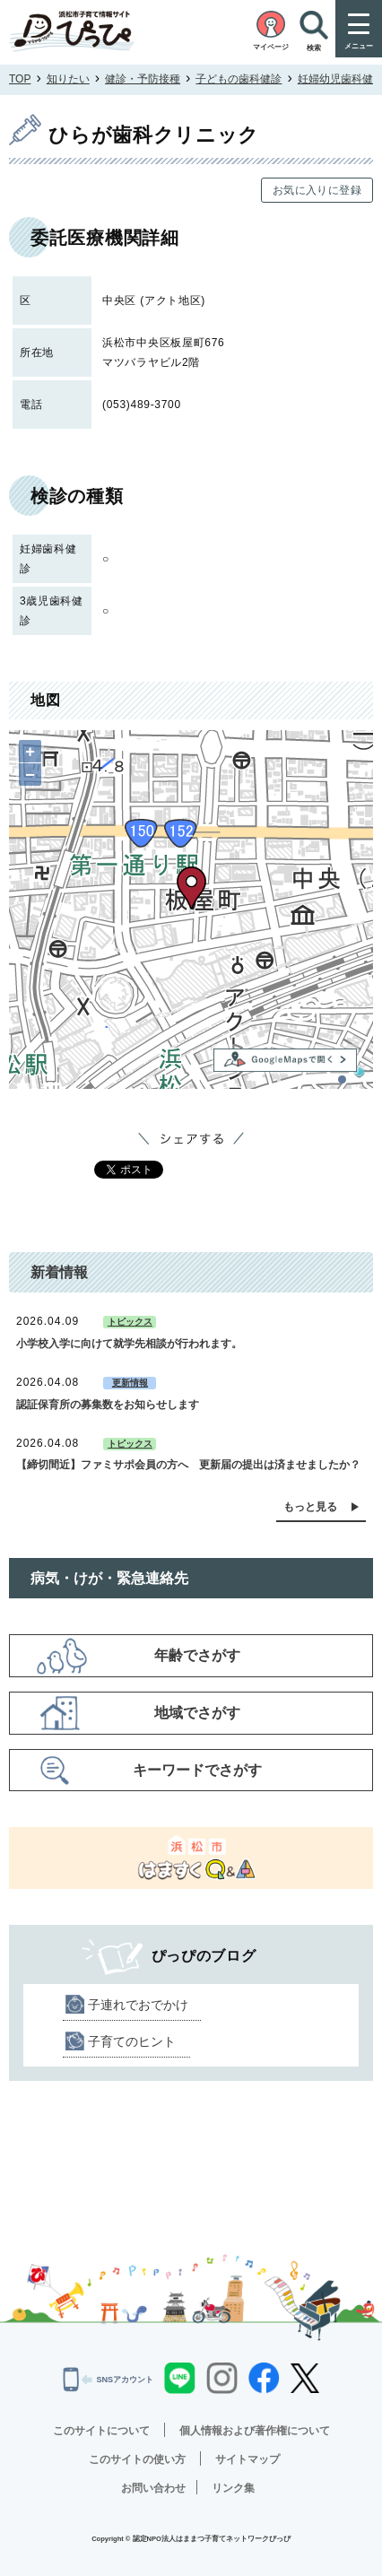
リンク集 (233, 2488)
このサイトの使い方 (137, 2459)
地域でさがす (197, 1712)
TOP (19, 79)
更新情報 (130, 1383)
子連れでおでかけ (138, 2004)
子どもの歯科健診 (238, 79)
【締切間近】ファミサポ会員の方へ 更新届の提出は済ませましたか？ (188, 1464)
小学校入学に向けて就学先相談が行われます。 (129, 1343)
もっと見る (310, 1507)
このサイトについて (101, 2430)
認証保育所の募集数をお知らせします (107, 1404)
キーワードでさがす (197, 1770)
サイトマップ (247, 2459)
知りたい (68, 79)
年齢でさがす (197, 1655)
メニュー (358, 46)
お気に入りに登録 (317, 190)
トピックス (130, 1322)
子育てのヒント (132, 2041)
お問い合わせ (153, 2488)
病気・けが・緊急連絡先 (109, 1578)
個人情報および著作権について (254, 2430)
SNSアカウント (108, 2379)
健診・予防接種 (142, 79)
